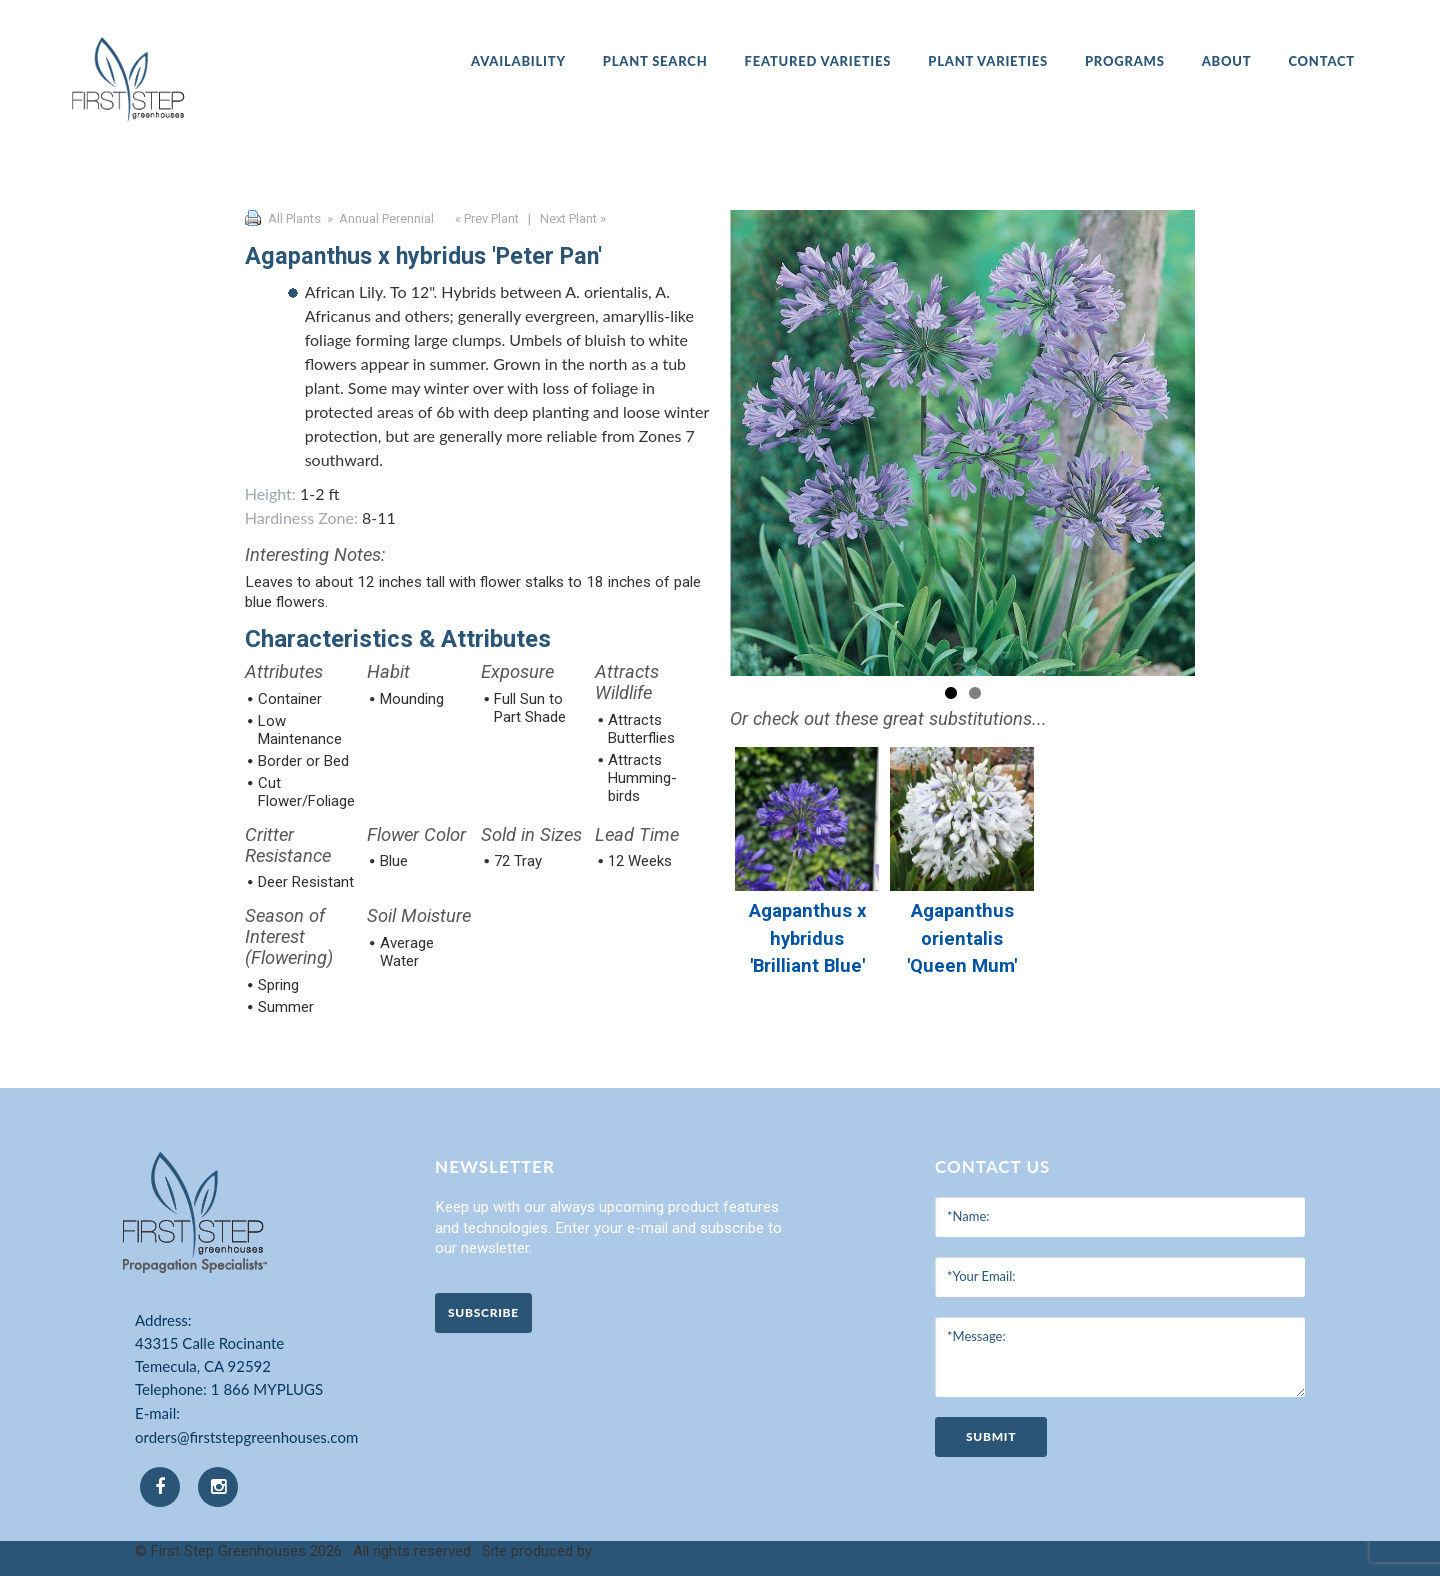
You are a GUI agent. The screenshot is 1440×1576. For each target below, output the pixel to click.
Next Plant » (574, 218)
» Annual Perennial (379, 218)
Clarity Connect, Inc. (661, 1551)
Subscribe (483, 1312)
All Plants (294, 218)
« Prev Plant (485, 218)
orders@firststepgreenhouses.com (246, 1437)
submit (991, 1436)
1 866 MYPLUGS (267, 1389)
